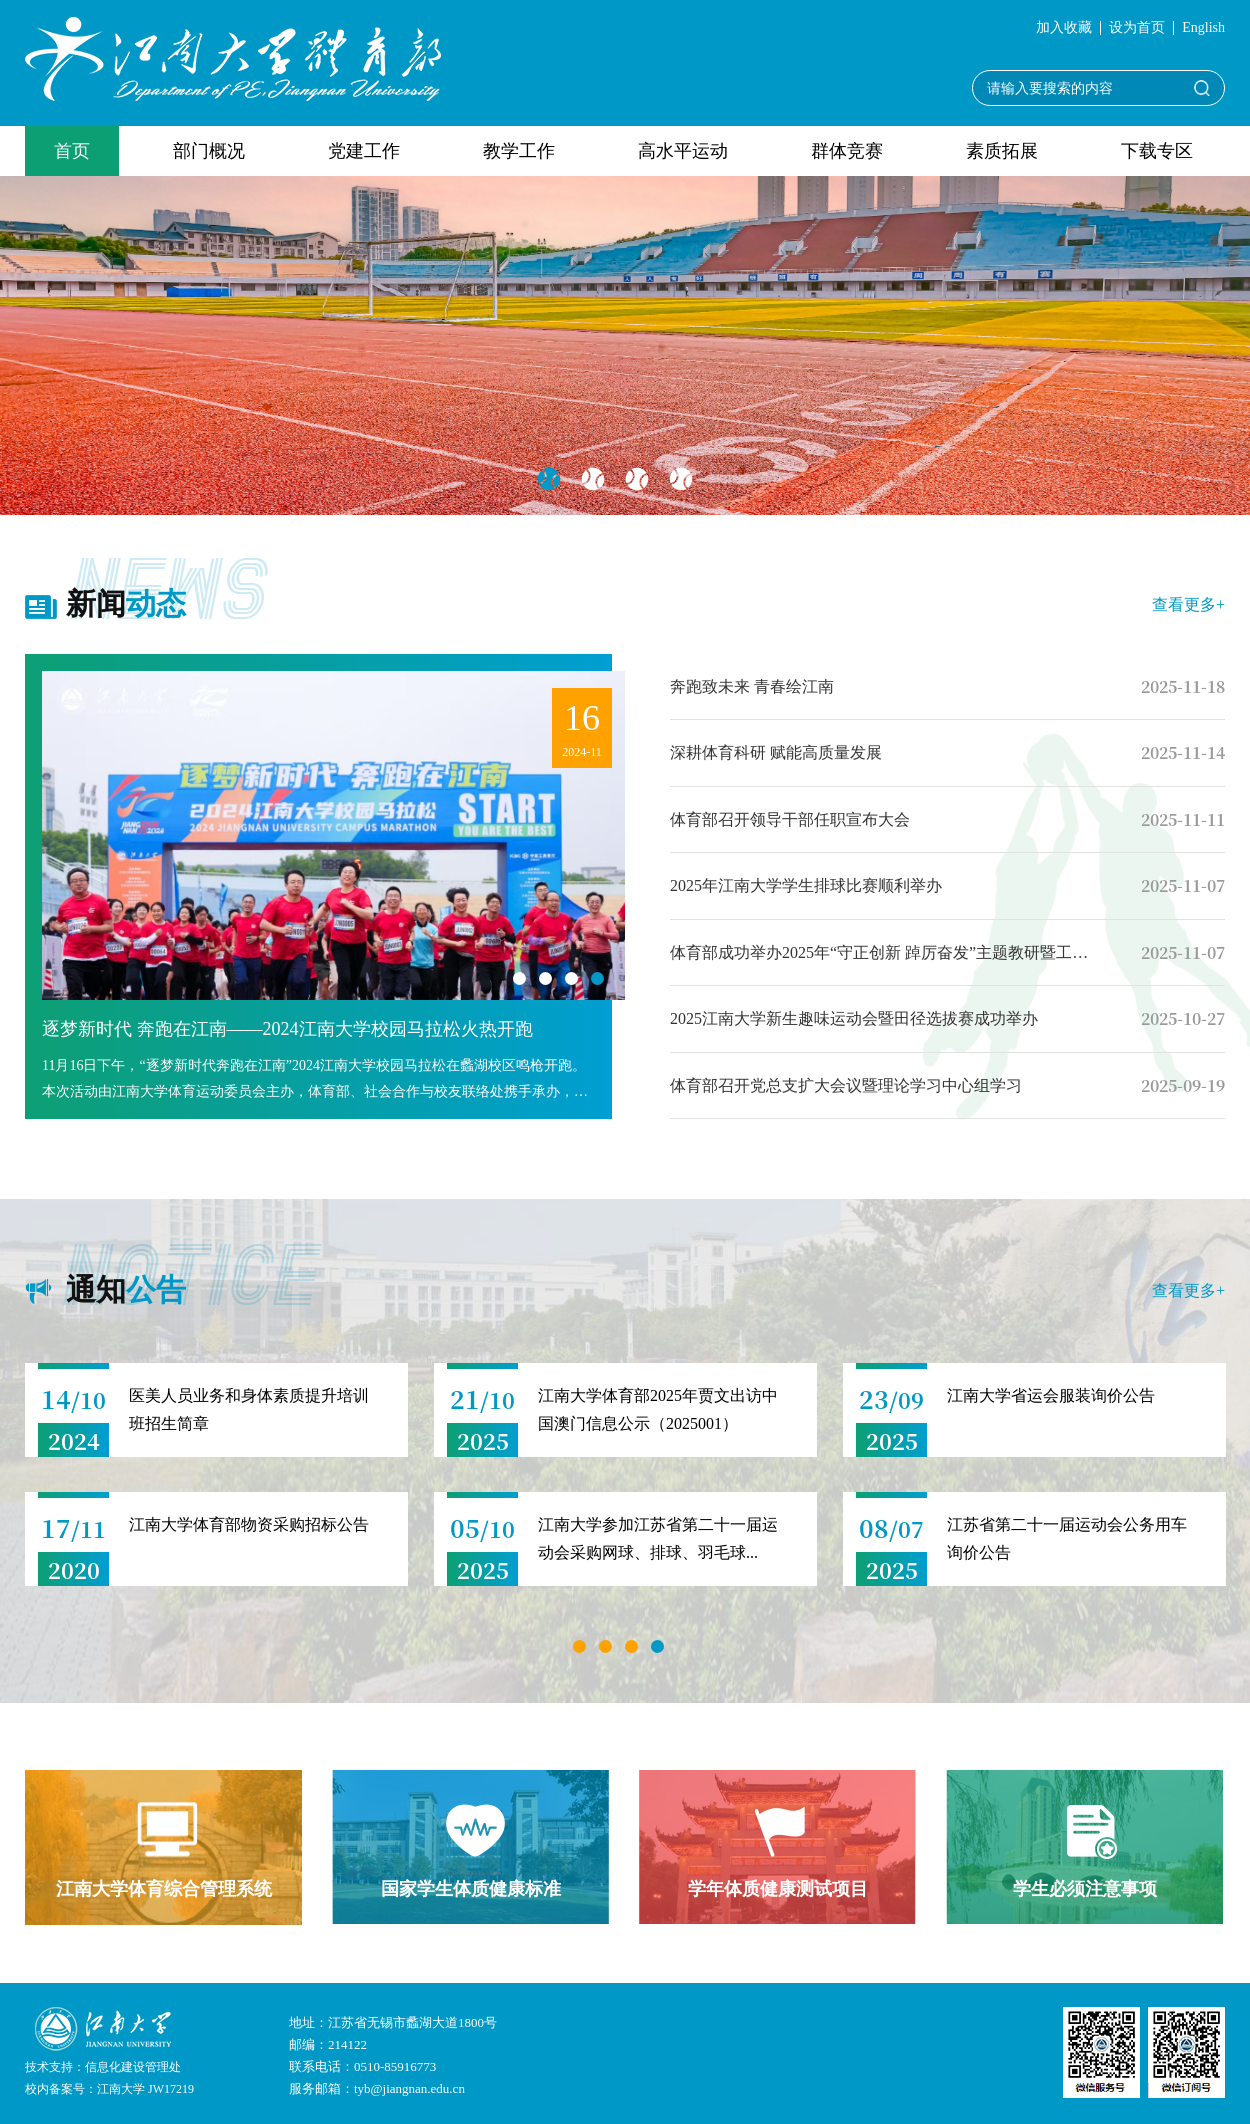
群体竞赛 (847, 151)
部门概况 (209, 151)
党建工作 (364, 151)
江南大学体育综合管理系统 (164, 1889)
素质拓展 (1002, 151)
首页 (72, 151)
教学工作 (519, 151)
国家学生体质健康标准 (471, 1889)
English (1203, 28)
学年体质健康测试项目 (778, 1889)
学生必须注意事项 (1085, 1889)
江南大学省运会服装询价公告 (1051, 1395)
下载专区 (1157, 151)
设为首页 (1137, 28)
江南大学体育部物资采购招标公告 (249, 1524)
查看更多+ (1188, 604)
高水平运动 (683, 151)
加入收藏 (1064, 28)
